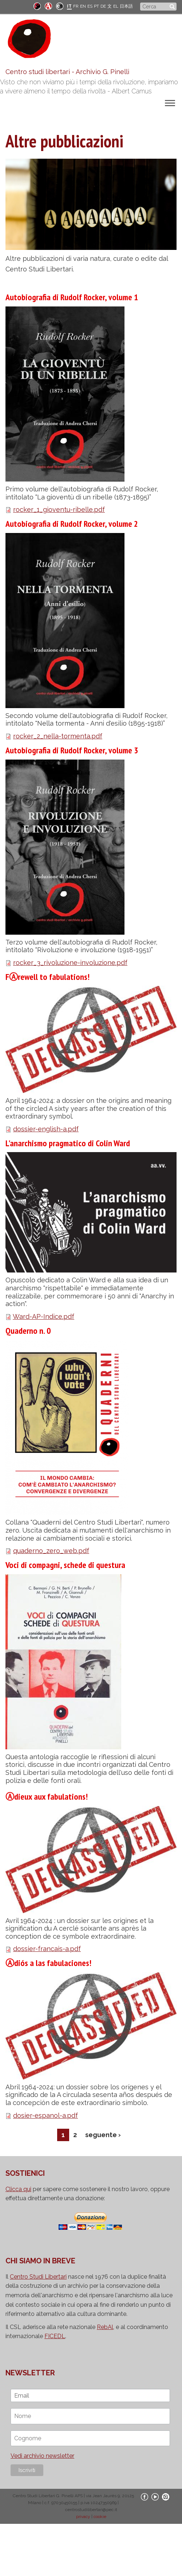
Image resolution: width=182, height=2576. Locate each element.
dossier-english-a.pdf (46, 1129)
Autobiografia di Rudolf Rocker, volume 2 (71, 523)
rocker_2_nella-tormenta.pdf (57, 736)
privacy (83, 2516)
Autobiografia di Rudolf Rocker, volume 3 (71, 750)
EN (83, 6)
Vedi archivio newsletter (42, 2455)
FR (76, 6)
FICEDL (54, 2336)
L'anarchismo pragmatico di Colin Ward (67, 1143)
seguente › (103, 2135)
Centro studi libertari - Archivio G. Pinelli (67, 72)
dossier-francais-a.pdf (47, 1949)
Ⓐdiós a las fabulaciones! (48, 1963)
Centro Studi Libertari (38, 2276)
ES (89, 6)
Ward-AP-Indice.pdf (43, 1316)
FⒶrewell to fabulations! (47, 976)
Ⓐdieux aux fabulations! (46, 1796)
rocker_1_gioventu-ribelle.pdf (59, 509)
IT (69, 6)
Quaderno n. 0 (28, 1330)
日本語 (126, 6)
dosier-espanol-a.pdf (45, 2115)
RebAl (105, 2327)
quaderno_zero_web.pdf (51, 1551)
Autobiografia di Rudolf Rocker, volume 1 (71, 297)
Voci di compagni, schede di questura (65, 1565)
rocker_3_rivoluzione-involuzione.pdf (70, 962)
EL (115, 6)
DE (103, 6)
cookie (100, 2516)
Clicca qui (18, 2189)
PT (96, 6)
